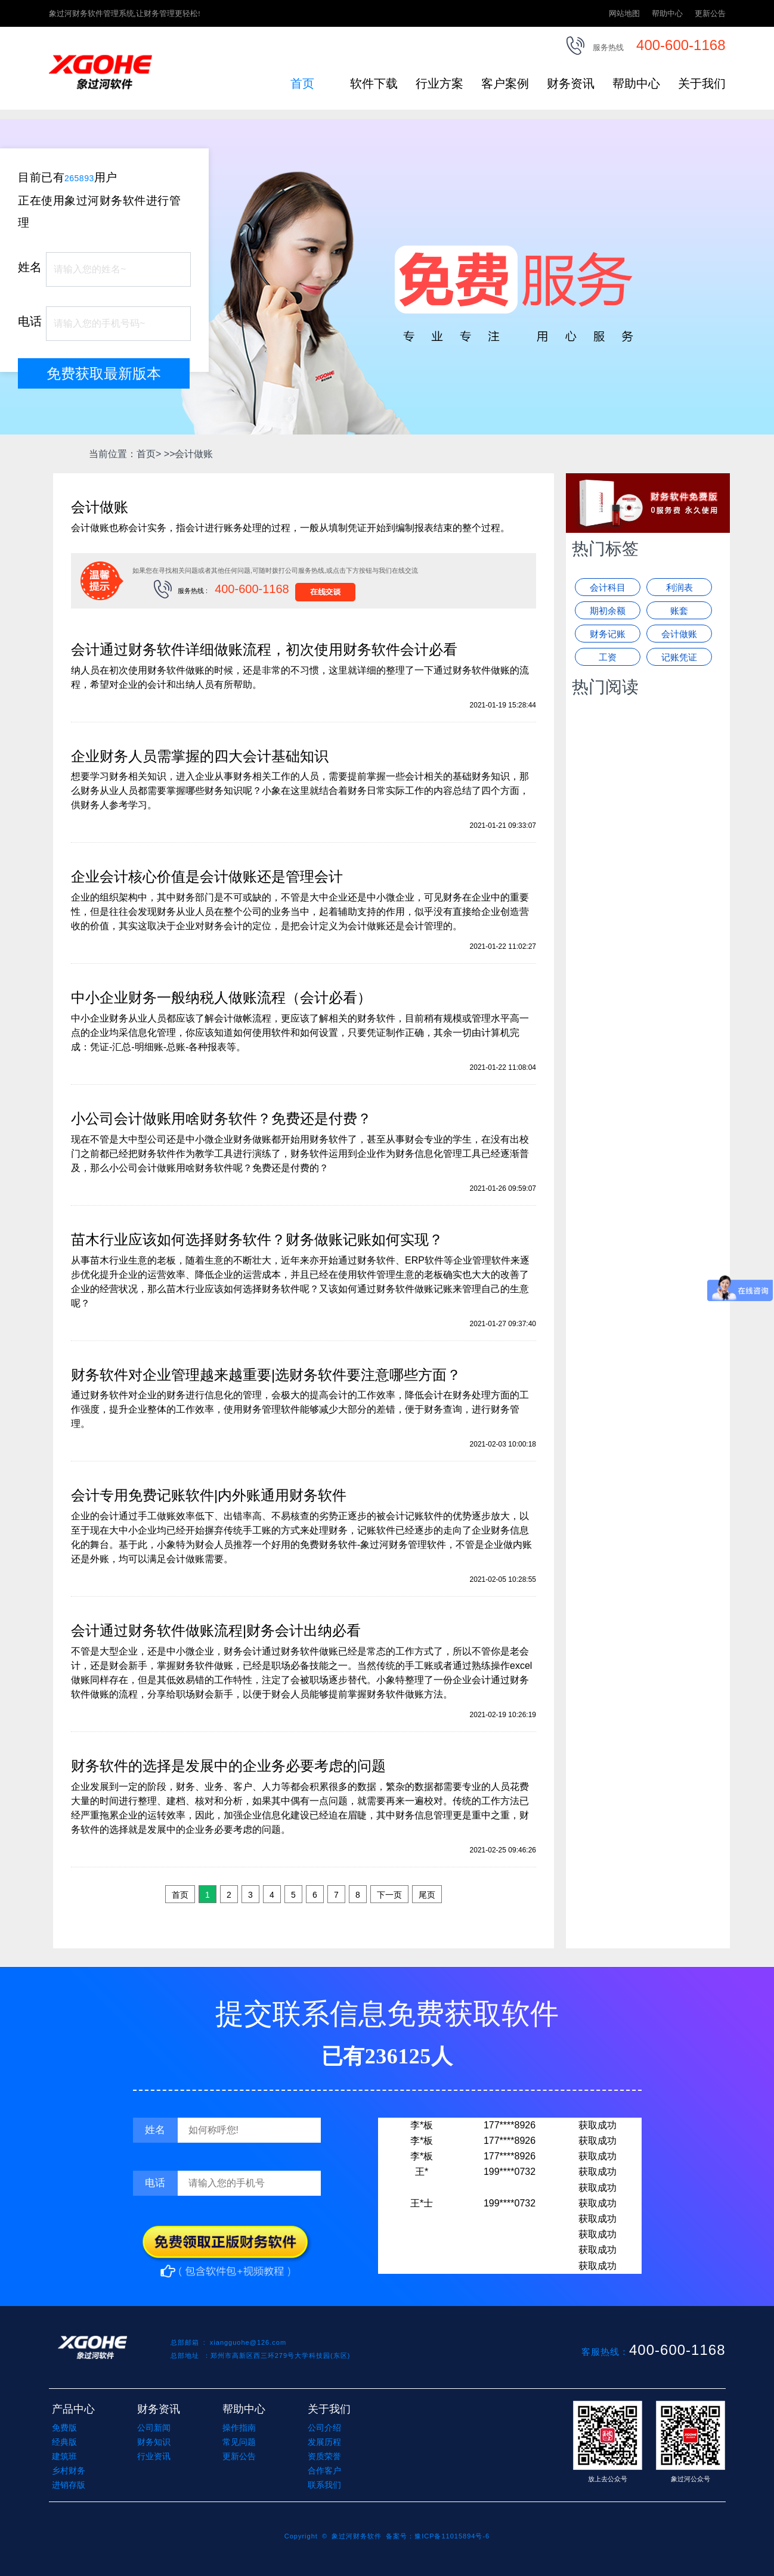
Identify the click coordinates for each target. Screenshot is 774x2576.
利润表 (679, 587)
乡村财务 (68, 2470)
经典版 (64, 2442)
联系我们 (324, 2485)
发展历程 (324, 2442)
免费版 (64, 2427)
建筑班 (64, 2456)
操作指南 (239, 2427)
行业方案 (439, 83)
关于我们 (702, 83)
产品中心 (73, 2409)
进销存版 (68, 2485)
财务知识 (154, 2442)
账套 (679, 611)
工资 (608, 657)
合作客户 (324, 2470)
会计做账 (679, 634)
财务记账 (608, 634)
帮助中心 (667, 13)
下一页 (389, 1895)
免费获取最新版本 (104, 373)
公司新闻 (154, 2427)
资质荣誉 (324, 2456)
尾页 (427, 1895)
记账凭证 (679, 657)
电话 (30, 321)
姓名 (30, 267)
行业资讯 (154, 2456)
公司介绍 (324, 2427)
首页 (302, 83)
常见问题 (239, 2442)
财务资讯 (571, 83)
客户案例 (505, 83)
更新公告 (710, 13)
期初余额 (608, 611)
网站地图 (624, 13)
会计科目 (608, 587)
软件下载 (374, 83)
